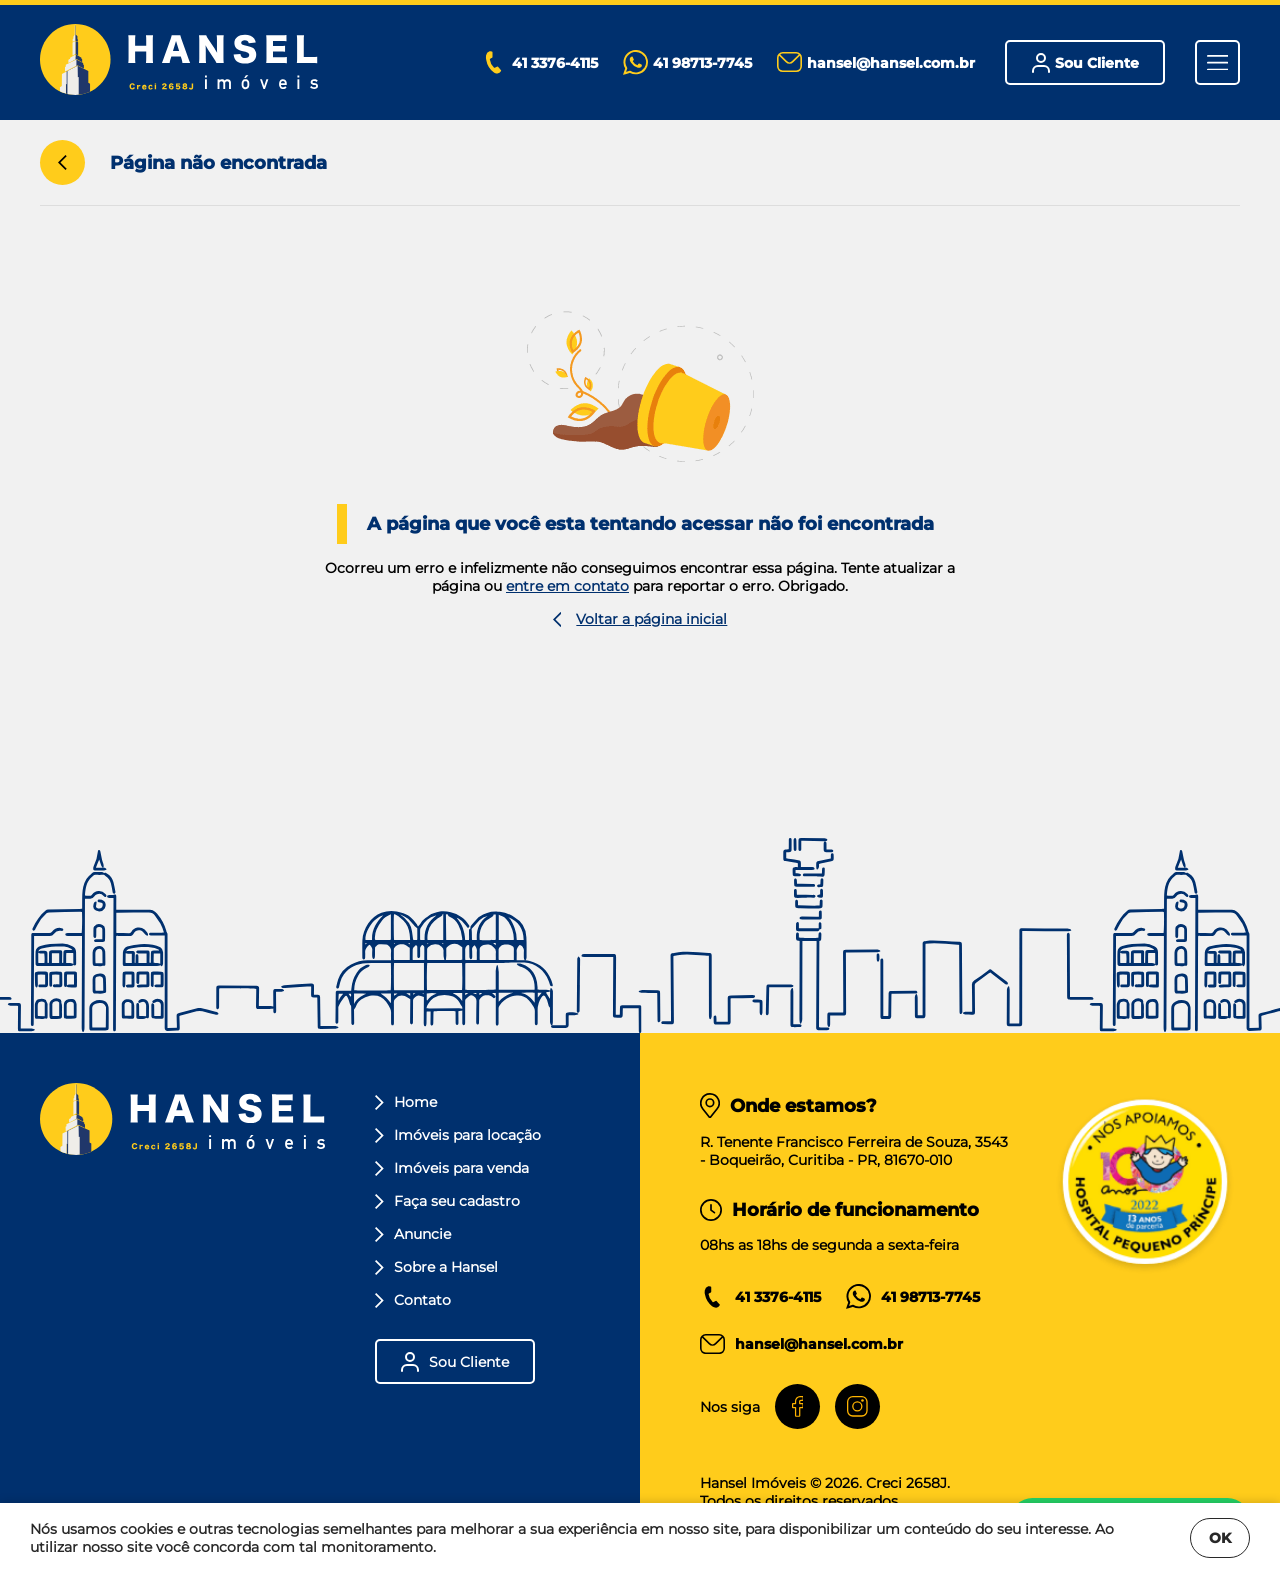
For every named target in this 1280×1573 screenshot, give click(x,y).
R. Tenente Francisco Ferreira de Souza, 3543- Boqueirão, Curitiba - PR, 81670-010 (854, 1151)
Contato (413, 1300)
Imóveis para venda (452, 1168)
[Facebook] (797, 1406)
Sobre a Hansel (436, 1267)
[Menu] (1217, 62)
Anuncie (413, 1234)
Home (406, 1102)
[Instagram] (857, 1406)
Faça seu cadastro (447, 1201)
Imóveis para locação (458, 1135)
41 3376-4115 (778, 1297)
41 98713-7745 (930, 1297)
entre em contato (567, 586)
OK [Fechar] (1220, 1538)
